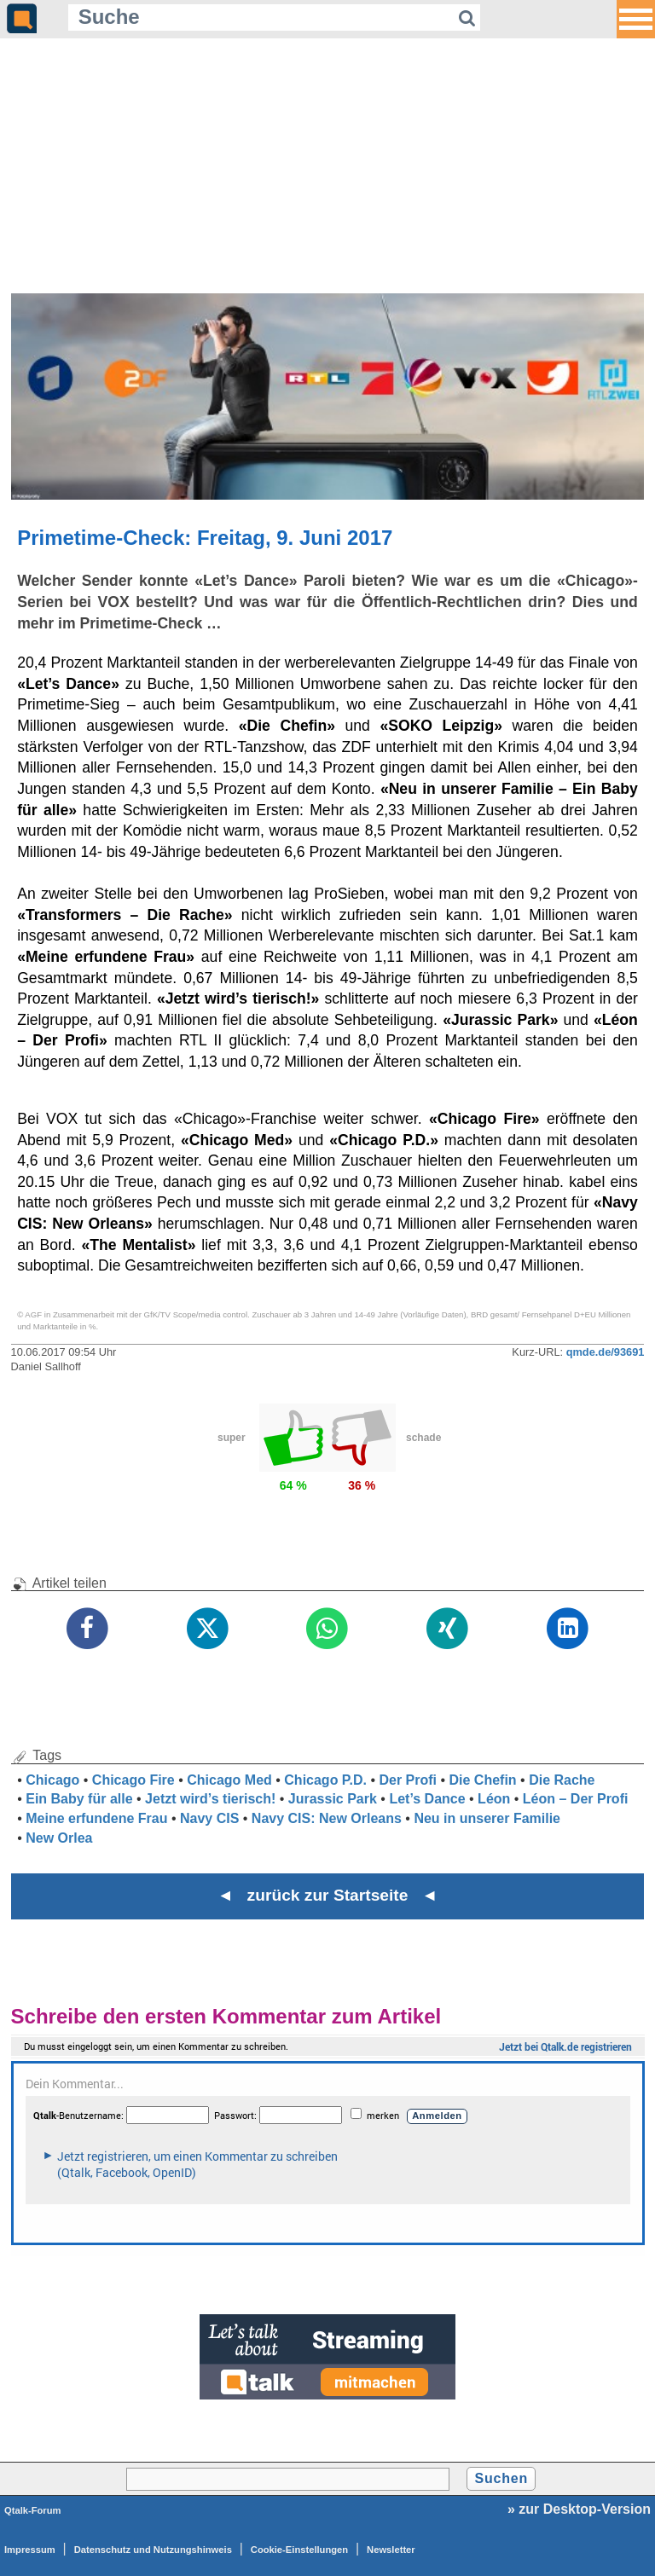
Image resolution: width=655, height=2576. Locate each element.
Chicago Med (229, 1780)
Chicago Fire (133, 1780)
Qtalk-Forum (32, 2510)
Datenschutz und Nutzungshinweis (153, 2549)
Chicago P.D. (325, 1780)
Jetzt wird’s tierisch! (210, 1799)
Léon (494, 1799)
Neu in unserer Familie (487, 1818)
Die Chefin (483, 1780)
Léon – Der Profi (576, 1799)
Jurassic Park (332, 1799)
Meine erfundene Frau (96, 1818)
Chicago (52, 1780)
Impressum (29, 2549)
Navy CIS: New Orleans (327, 1818)
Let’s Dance (427, 1799)
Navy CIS (209, 1818)
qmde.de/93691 (605, 1352)
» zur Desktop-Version (579, 2509)
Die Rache (561, 1780)
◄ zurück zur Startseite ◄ (327, 1895)
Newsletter (391, 2549)
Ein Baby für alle (79, 1799)
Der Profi (408, 1780)
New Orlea (59, 1838)
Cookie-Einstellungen (299, 2549)
